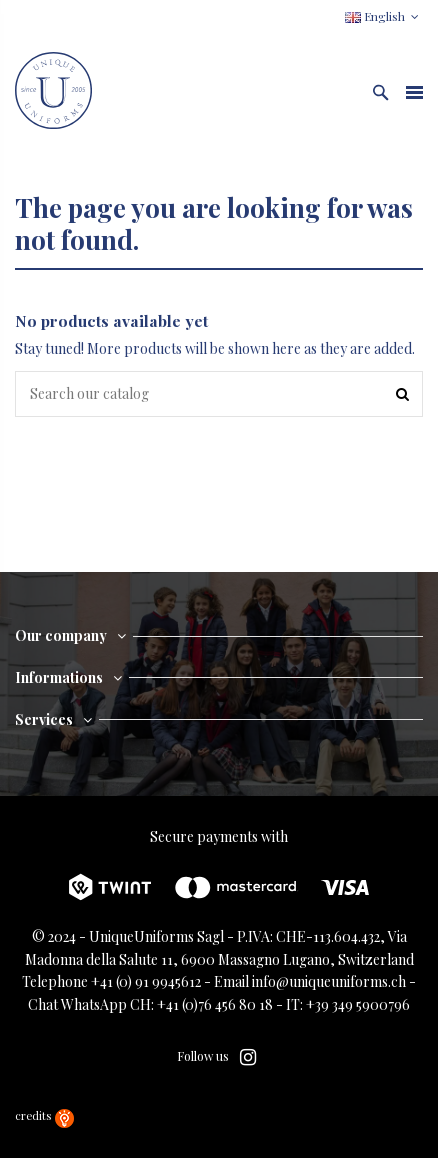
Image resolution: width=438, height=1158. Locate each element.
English (384, 16)
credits (44, 1115)
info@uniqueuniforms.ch (329, 981)
